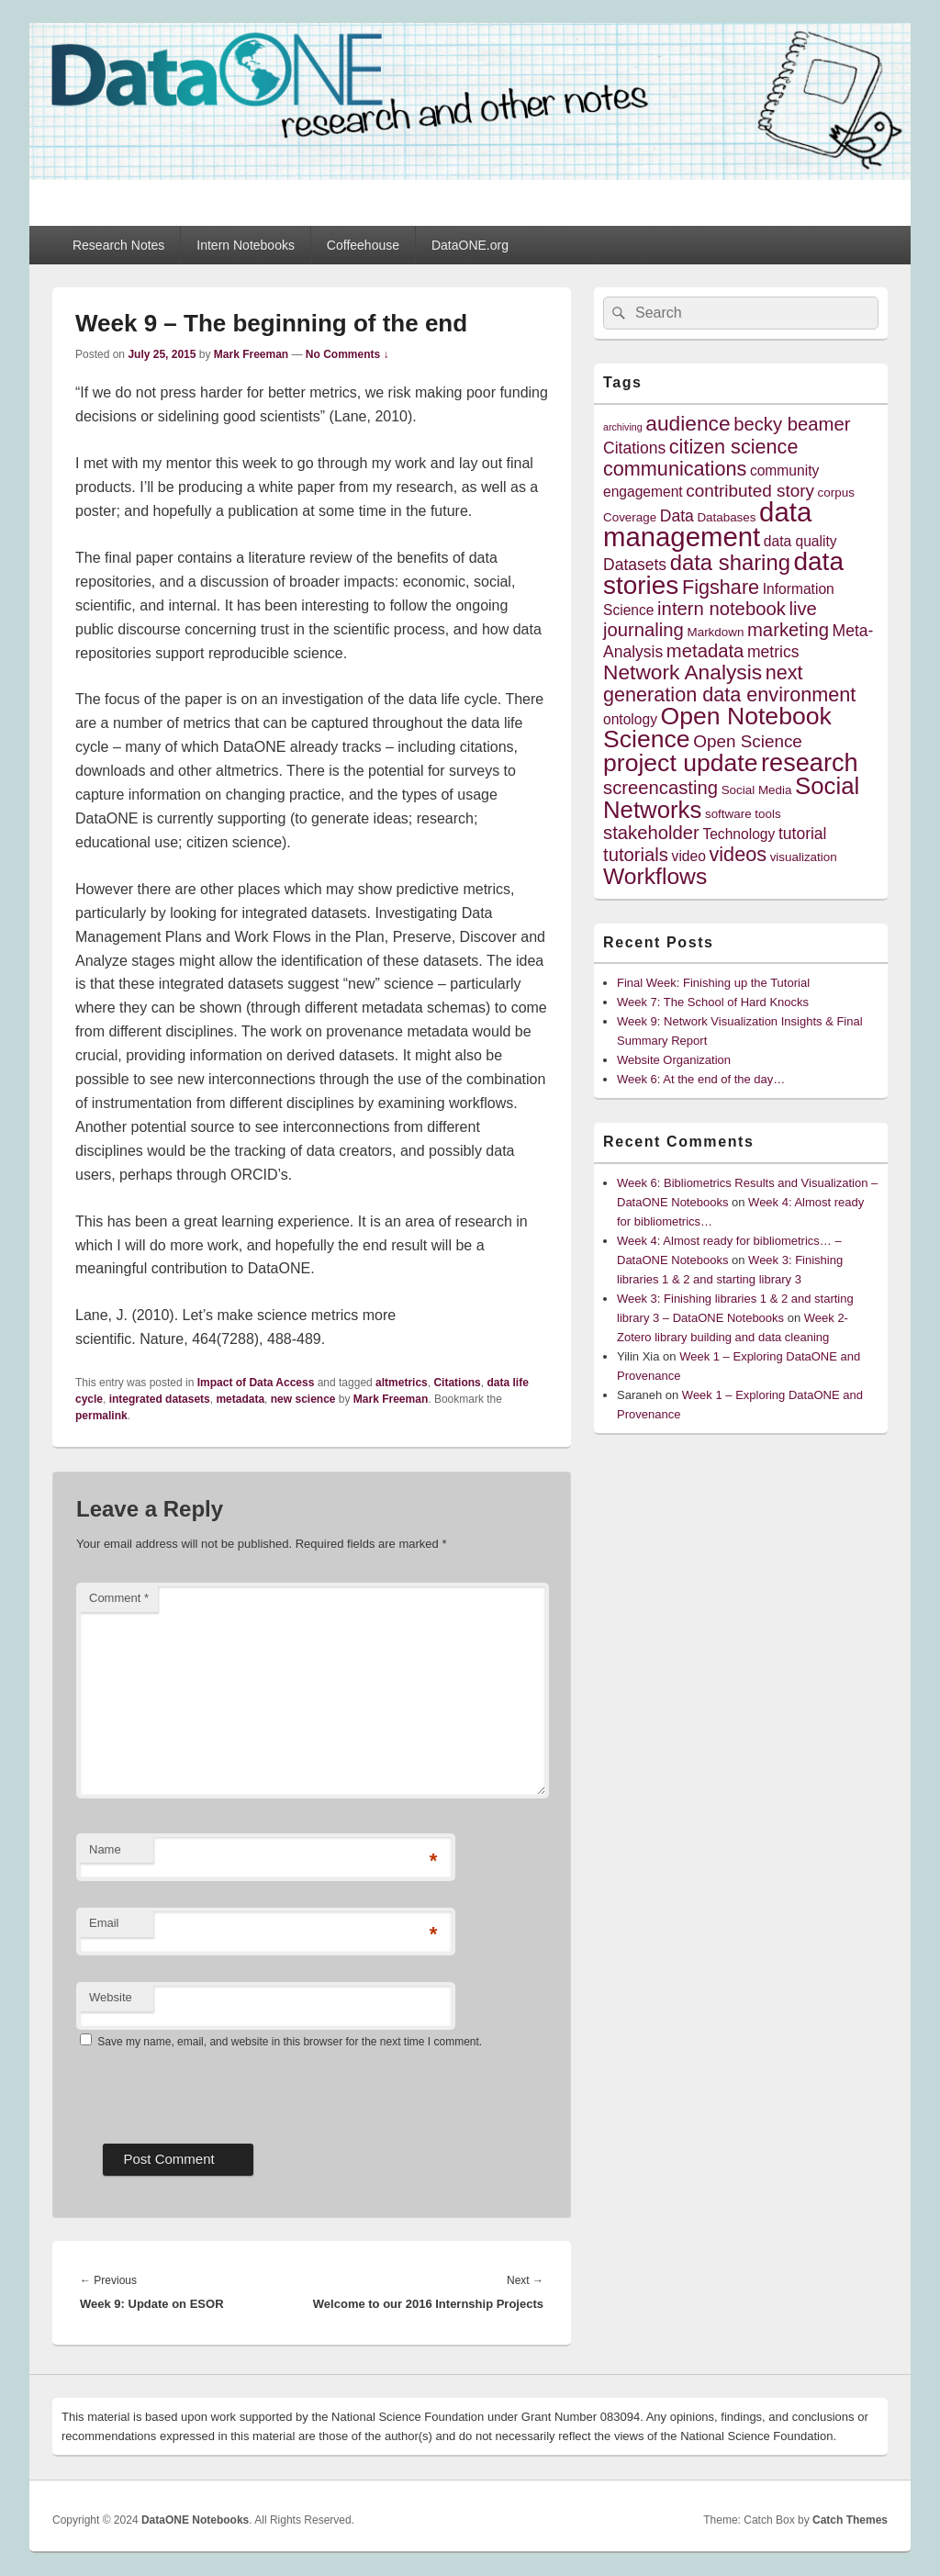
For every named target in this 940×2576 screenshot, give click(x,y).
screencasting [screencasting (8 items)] (660, 788)
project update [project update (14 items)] (680, 763)
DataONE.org (470, 245)
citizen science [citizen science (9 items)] (734, 446)
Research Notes (118, 245)
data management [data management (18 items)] (707, 524)
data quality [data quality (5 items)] (800, 541)
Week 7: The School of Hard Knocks (713, 1002)
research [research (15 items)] (809, 762)
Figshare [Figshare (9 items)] (720, 587)
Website (110, 1997)
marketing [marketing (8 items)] (788, 630)
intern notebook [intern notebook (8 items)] (721, 609)
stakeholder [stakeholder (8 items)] (651, 833)
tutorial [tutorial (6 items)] (802, 833)
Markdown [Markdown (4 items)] (716, 632)
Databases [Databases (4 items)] (726, 517)
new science (303, 1399)
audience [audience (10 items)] (687, 423)
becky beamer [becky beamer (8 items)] (791, 424)
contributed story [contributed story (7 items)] (750, 490)
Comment (119, 1598)
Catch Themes (850, 2520)
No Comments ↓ (347, 354)
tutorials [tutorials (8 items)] (635, 855)
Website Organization (674, 1060)
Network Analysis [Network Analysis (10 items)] (682, 672)
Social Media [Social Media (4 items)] (757, 790)
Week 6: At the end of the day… (701, 1079)
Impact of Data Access (256, 1382)
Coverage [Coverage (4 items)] (629, 517)
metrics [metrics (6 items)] (773, 652)
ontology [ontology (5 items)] (630, 719)
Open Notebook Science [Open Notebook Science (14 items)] (717, 727)
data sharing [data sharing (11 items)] (730, 562)
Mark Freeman (251, 354)
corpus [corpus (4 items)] (836, 492)
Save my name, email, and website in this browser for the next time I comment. (289, 2041)
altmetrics (401, 1382)
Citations (456, 1382)
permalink (101, 1415)
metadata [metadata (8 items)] (705, 651)
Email (104, 1923)
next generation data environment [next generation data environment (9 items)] (729, 683)
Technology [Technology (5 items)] (738, 834)
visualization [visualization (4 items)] (803, 857)
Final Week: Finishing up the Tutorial (713, 983)
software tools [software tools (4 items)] (743, 814)
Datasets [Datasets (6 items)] (634, 564)
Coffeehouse (363, 245)
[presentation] (215, 2089)
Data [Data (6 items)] (677, 516)
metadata (240, 1399)
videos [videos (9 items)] (738, 854)
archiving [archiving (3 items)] (623, 426)
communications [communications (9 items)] (674, 468)
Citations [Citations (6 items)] (634, 448)
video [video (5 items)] (689, 856)
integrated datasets (159, 1399)
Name (105, 1849)
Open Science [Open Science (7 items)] (747, 741)
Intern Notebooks (245, 245)
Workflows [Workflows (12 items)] (655, 876)
